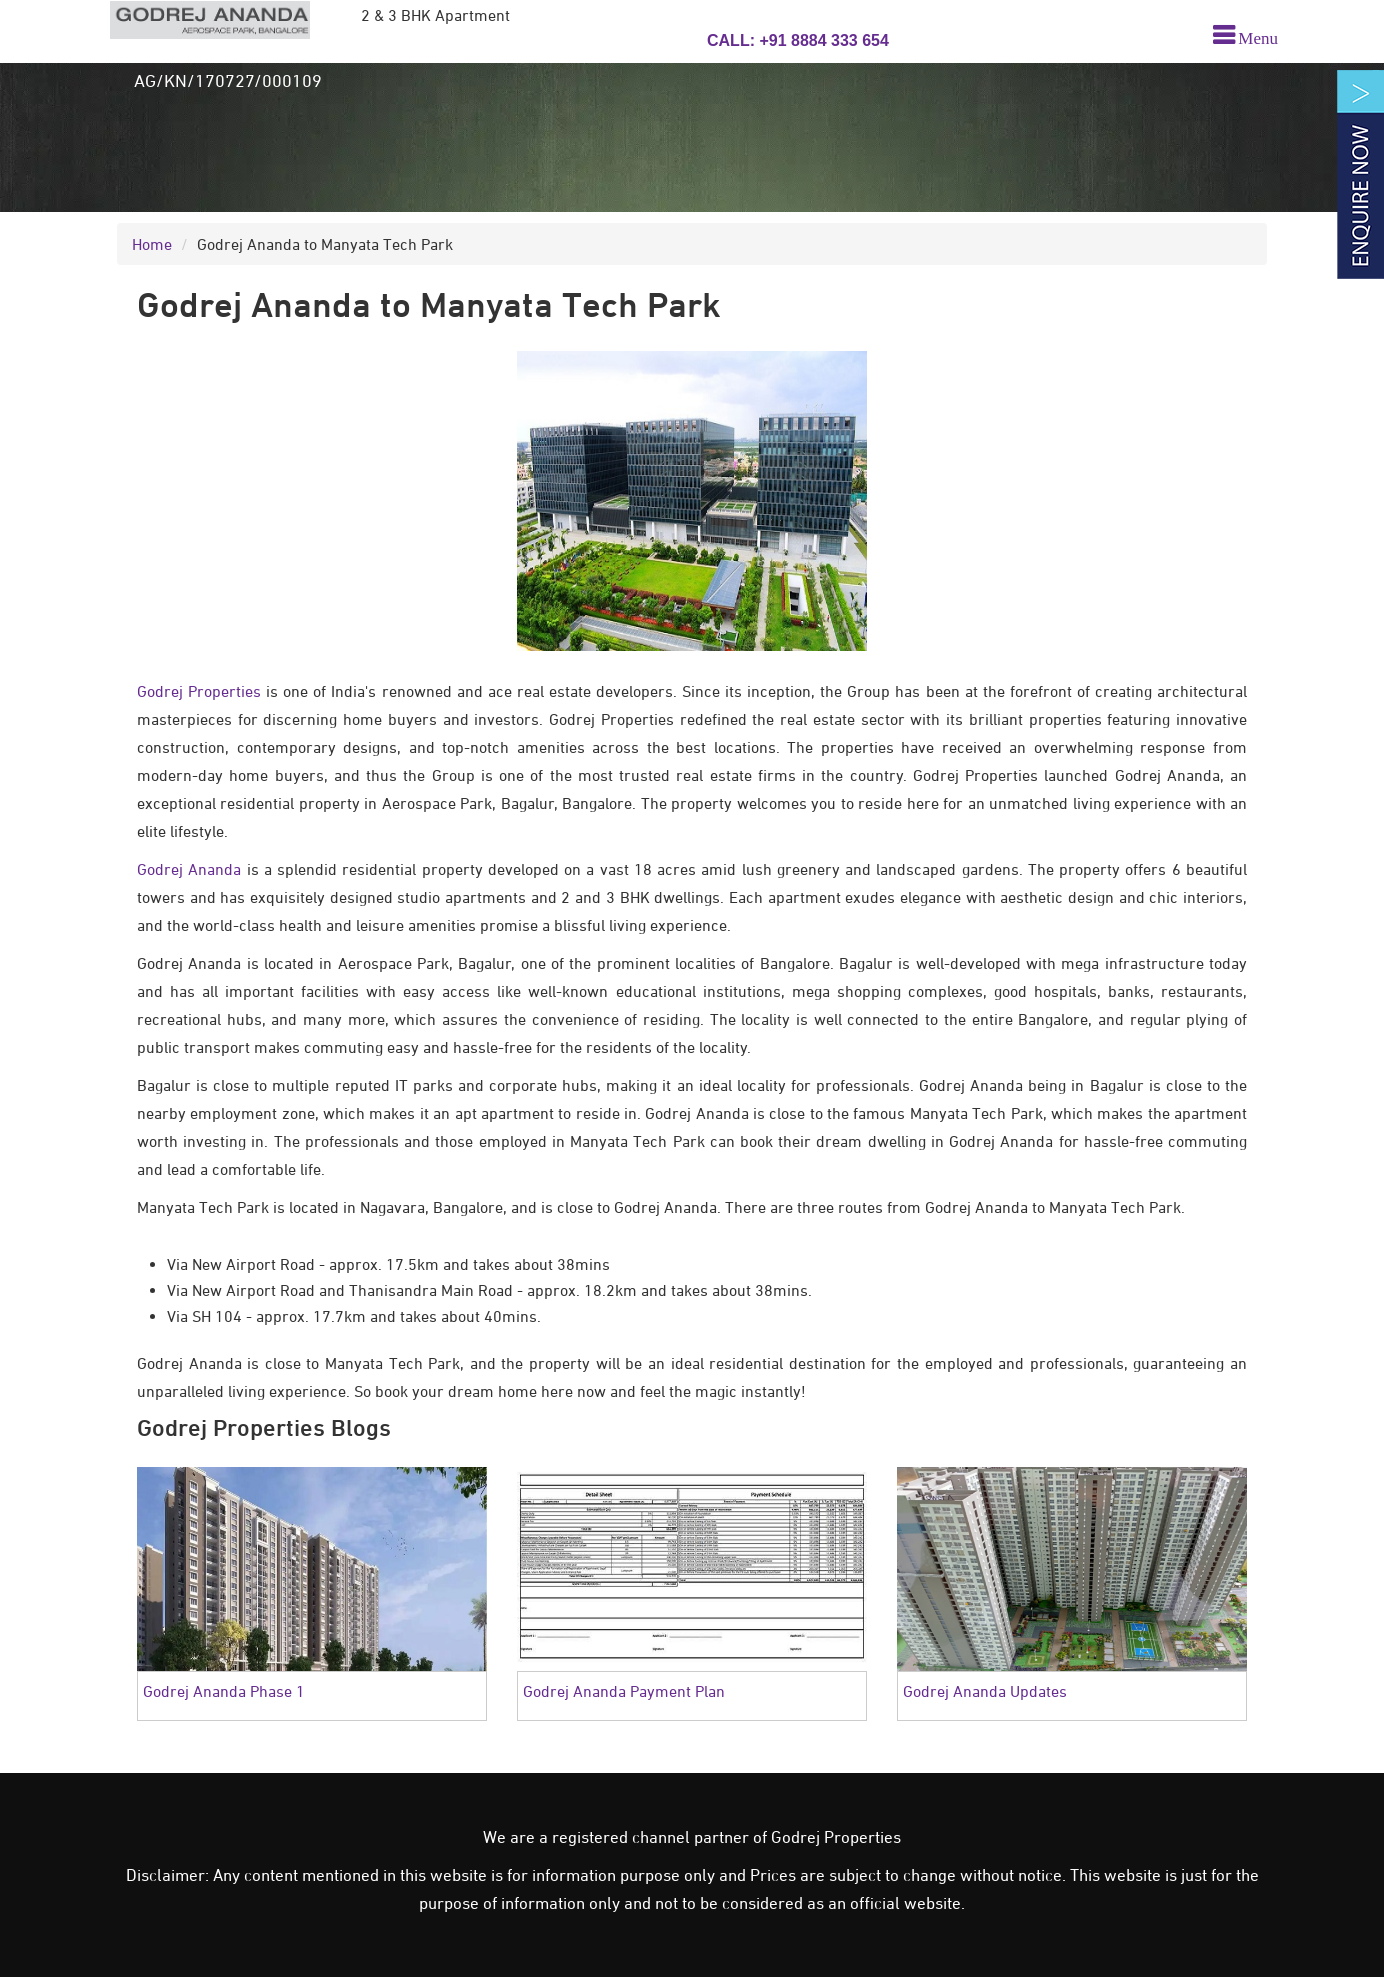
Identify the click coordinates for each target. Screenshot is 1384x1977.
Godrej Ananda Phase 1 (224, 1691)
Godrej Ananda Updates (985, 1691)
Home (152, 244)
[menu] (1239, 39)
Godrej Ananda (189, 869)
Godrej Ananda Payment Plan (624, 1691)
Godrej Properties (199, 691)
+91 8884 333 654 (822, 40)
